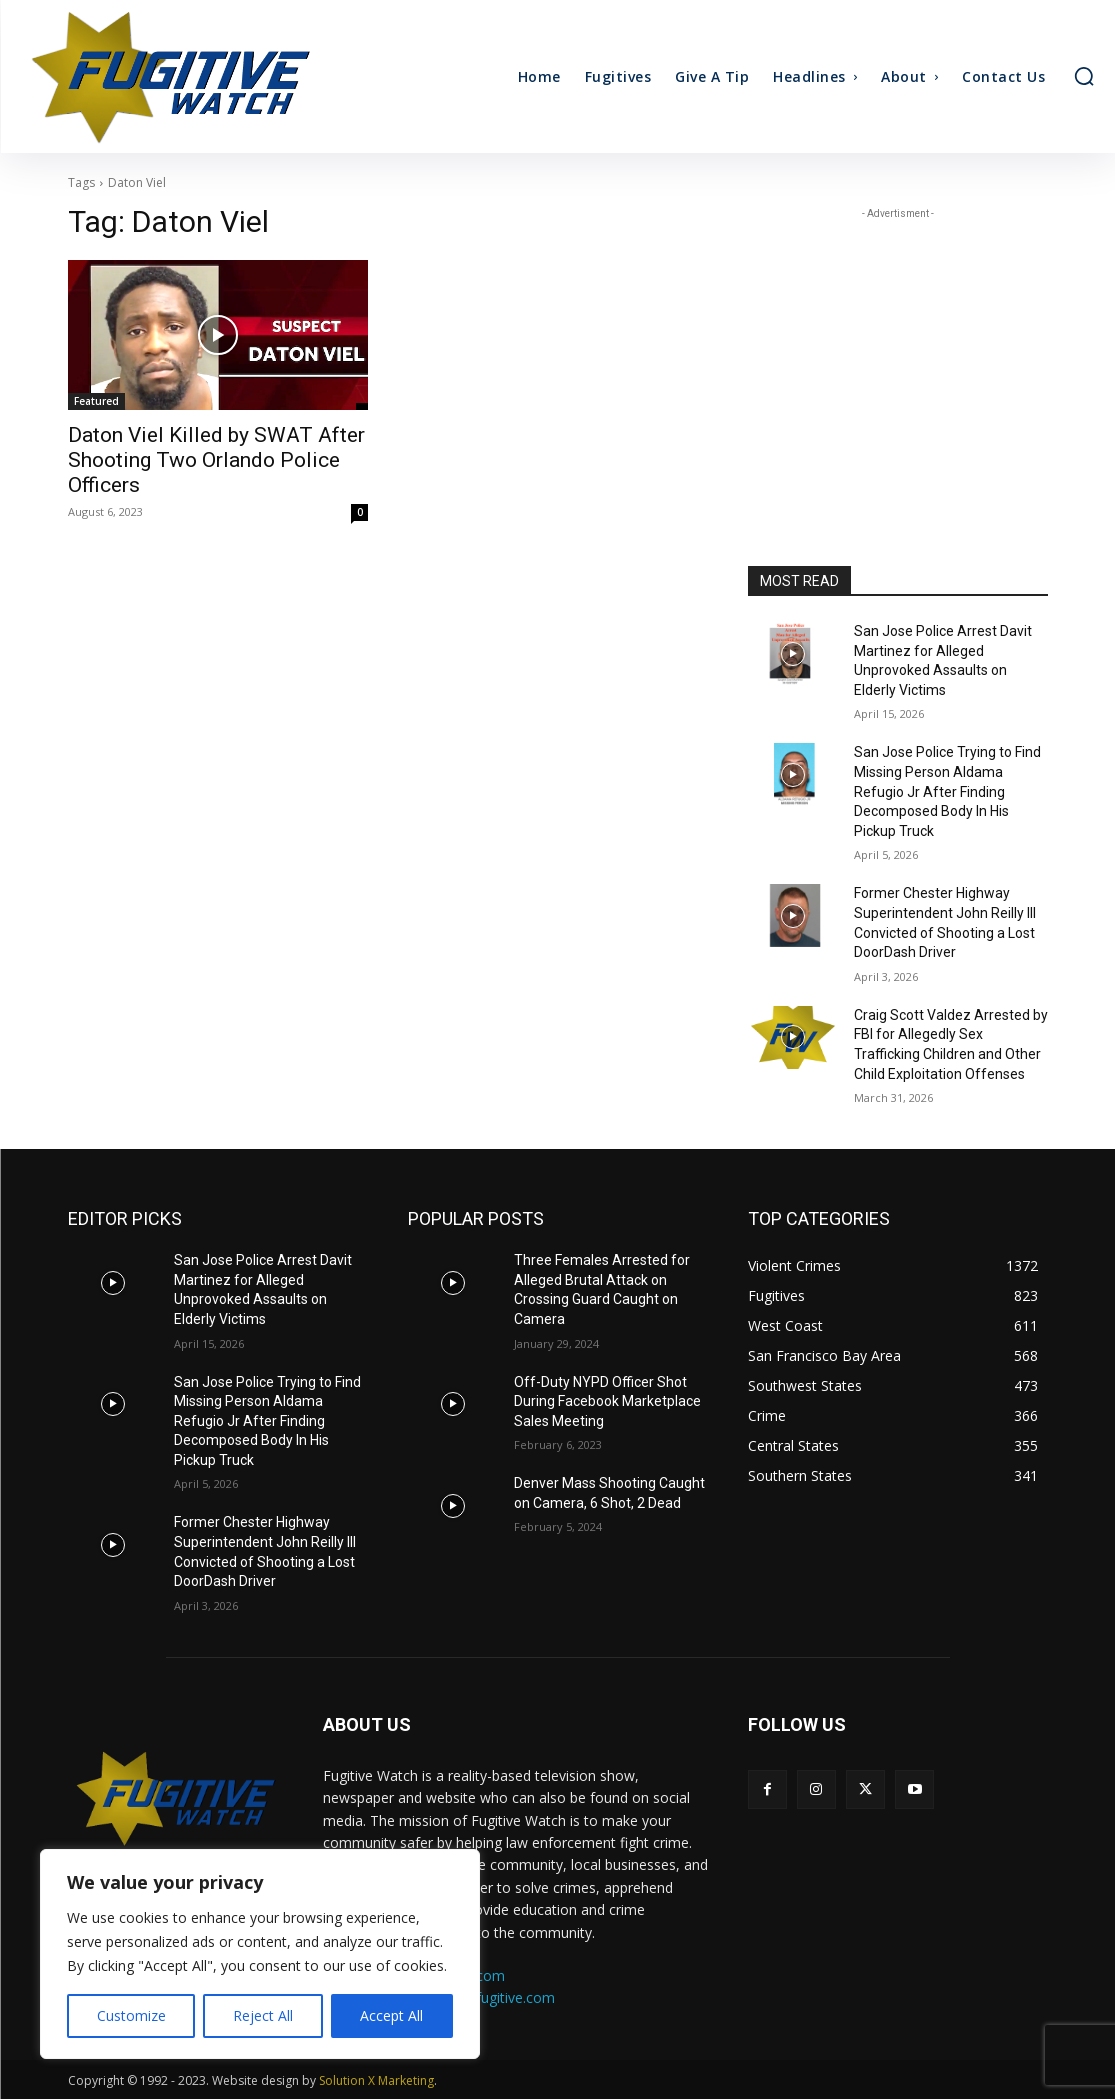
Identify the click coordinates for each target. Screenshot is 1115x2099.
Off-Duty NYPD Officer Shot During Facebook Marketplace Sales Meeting (607, 1401)
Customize (131, 2015)
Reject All (263, 2015)
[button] (1084, 76)
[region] (260, 1954)
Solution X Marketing (376, 2080)
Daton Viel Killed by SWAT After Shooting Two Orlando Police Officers (216, 460)
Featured (96, 401)
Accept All (391, 2015)
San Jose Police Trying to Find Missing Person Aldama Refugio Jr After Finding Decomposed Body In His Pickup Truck (947, 791)
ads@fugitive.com (497, 1997)
